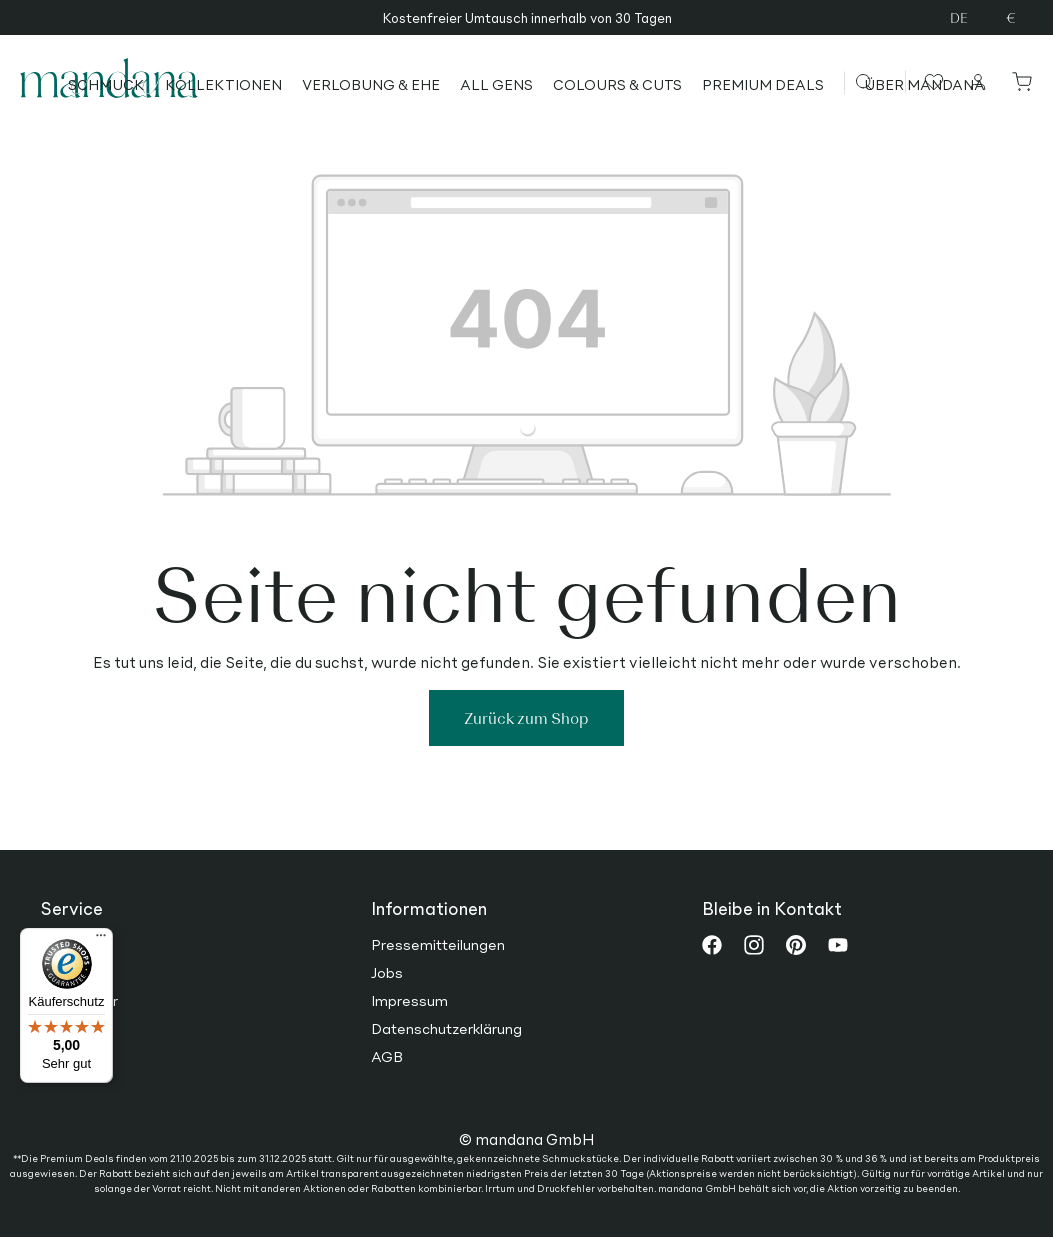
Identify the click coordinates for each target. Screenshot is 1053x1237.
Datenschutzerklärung (446, 1028)
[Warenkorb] (1018, 81)
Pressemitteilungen (438, 944)
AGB (387, 1056)
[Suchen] (879, 81)
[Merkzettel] (931, 81)
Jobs (387, 972)
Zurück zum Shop (526, 717)
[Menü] (101, 940)
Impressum (409, 1000)
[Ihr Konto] (979, 81)
